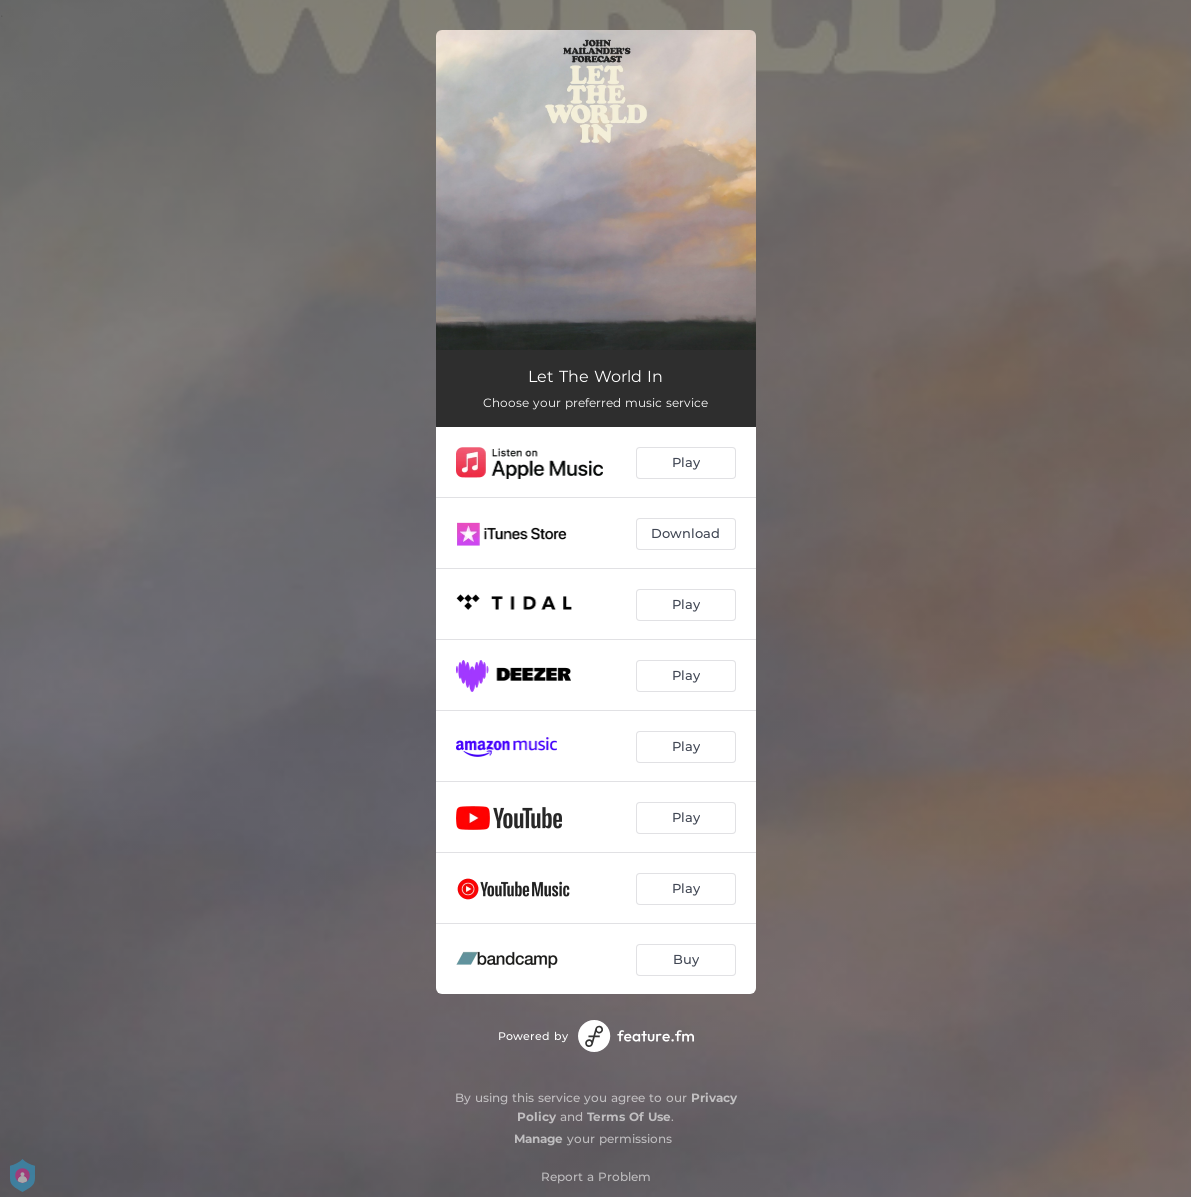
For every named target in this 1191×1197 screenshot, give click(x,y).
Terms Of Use (629, 1116)
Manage (538, 1138)
